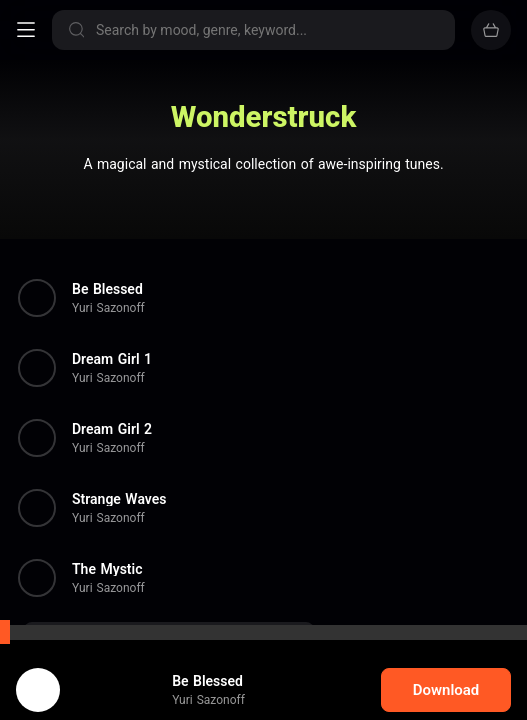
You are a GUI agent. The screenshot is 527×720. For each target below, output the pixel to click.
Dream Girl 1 (112, 359)
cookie (87, 667)
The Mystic (107, 569)
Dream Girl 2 (112, 429)
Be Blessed (107, 289)
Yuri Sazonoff (108, 308)
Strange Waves (119, 499)
